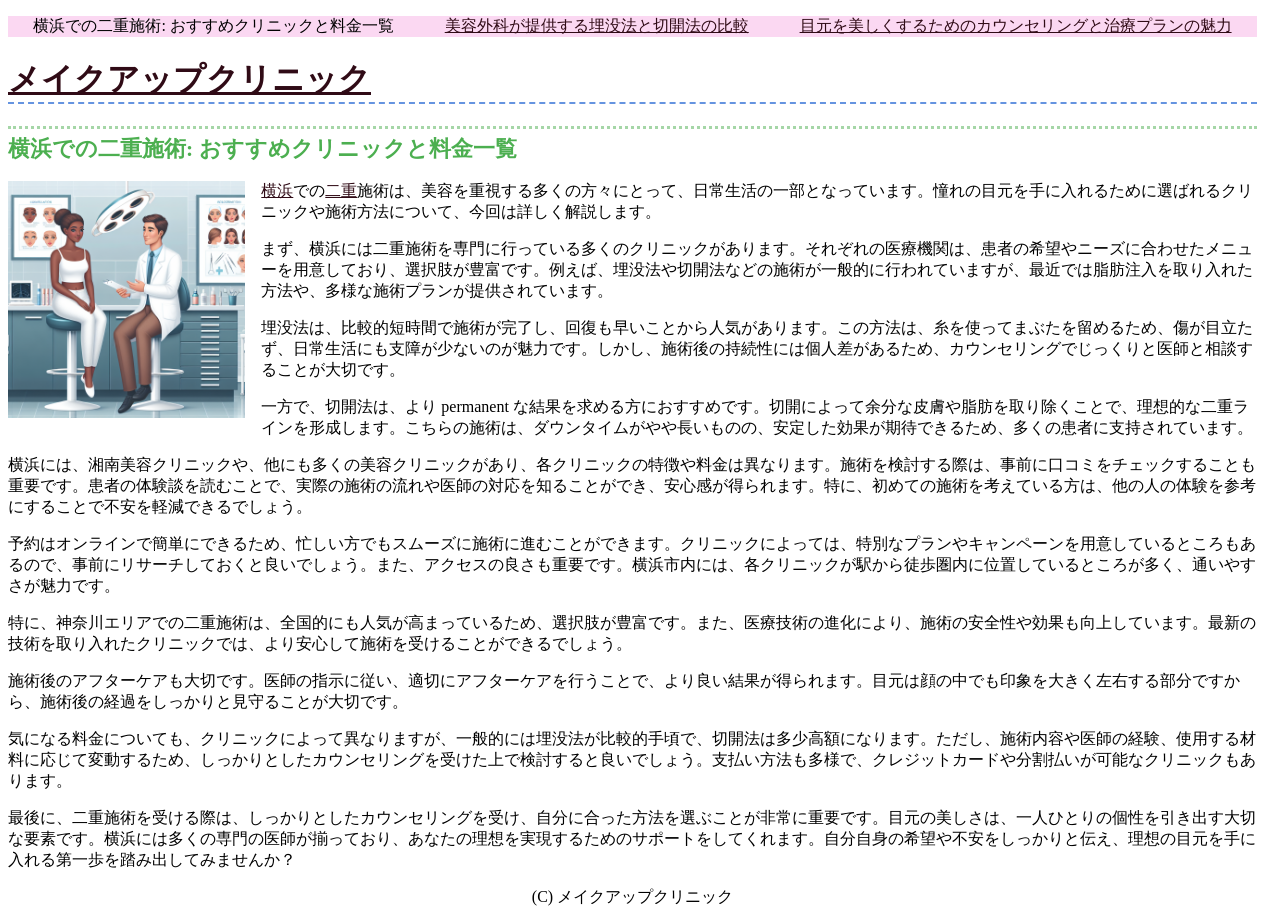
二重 (341, 190)
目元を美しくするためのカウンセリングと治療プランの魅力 (1016, 25)
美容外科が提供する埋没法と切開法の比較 (597, 25)
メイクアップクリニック (189, 79)
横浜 (277, 190)
